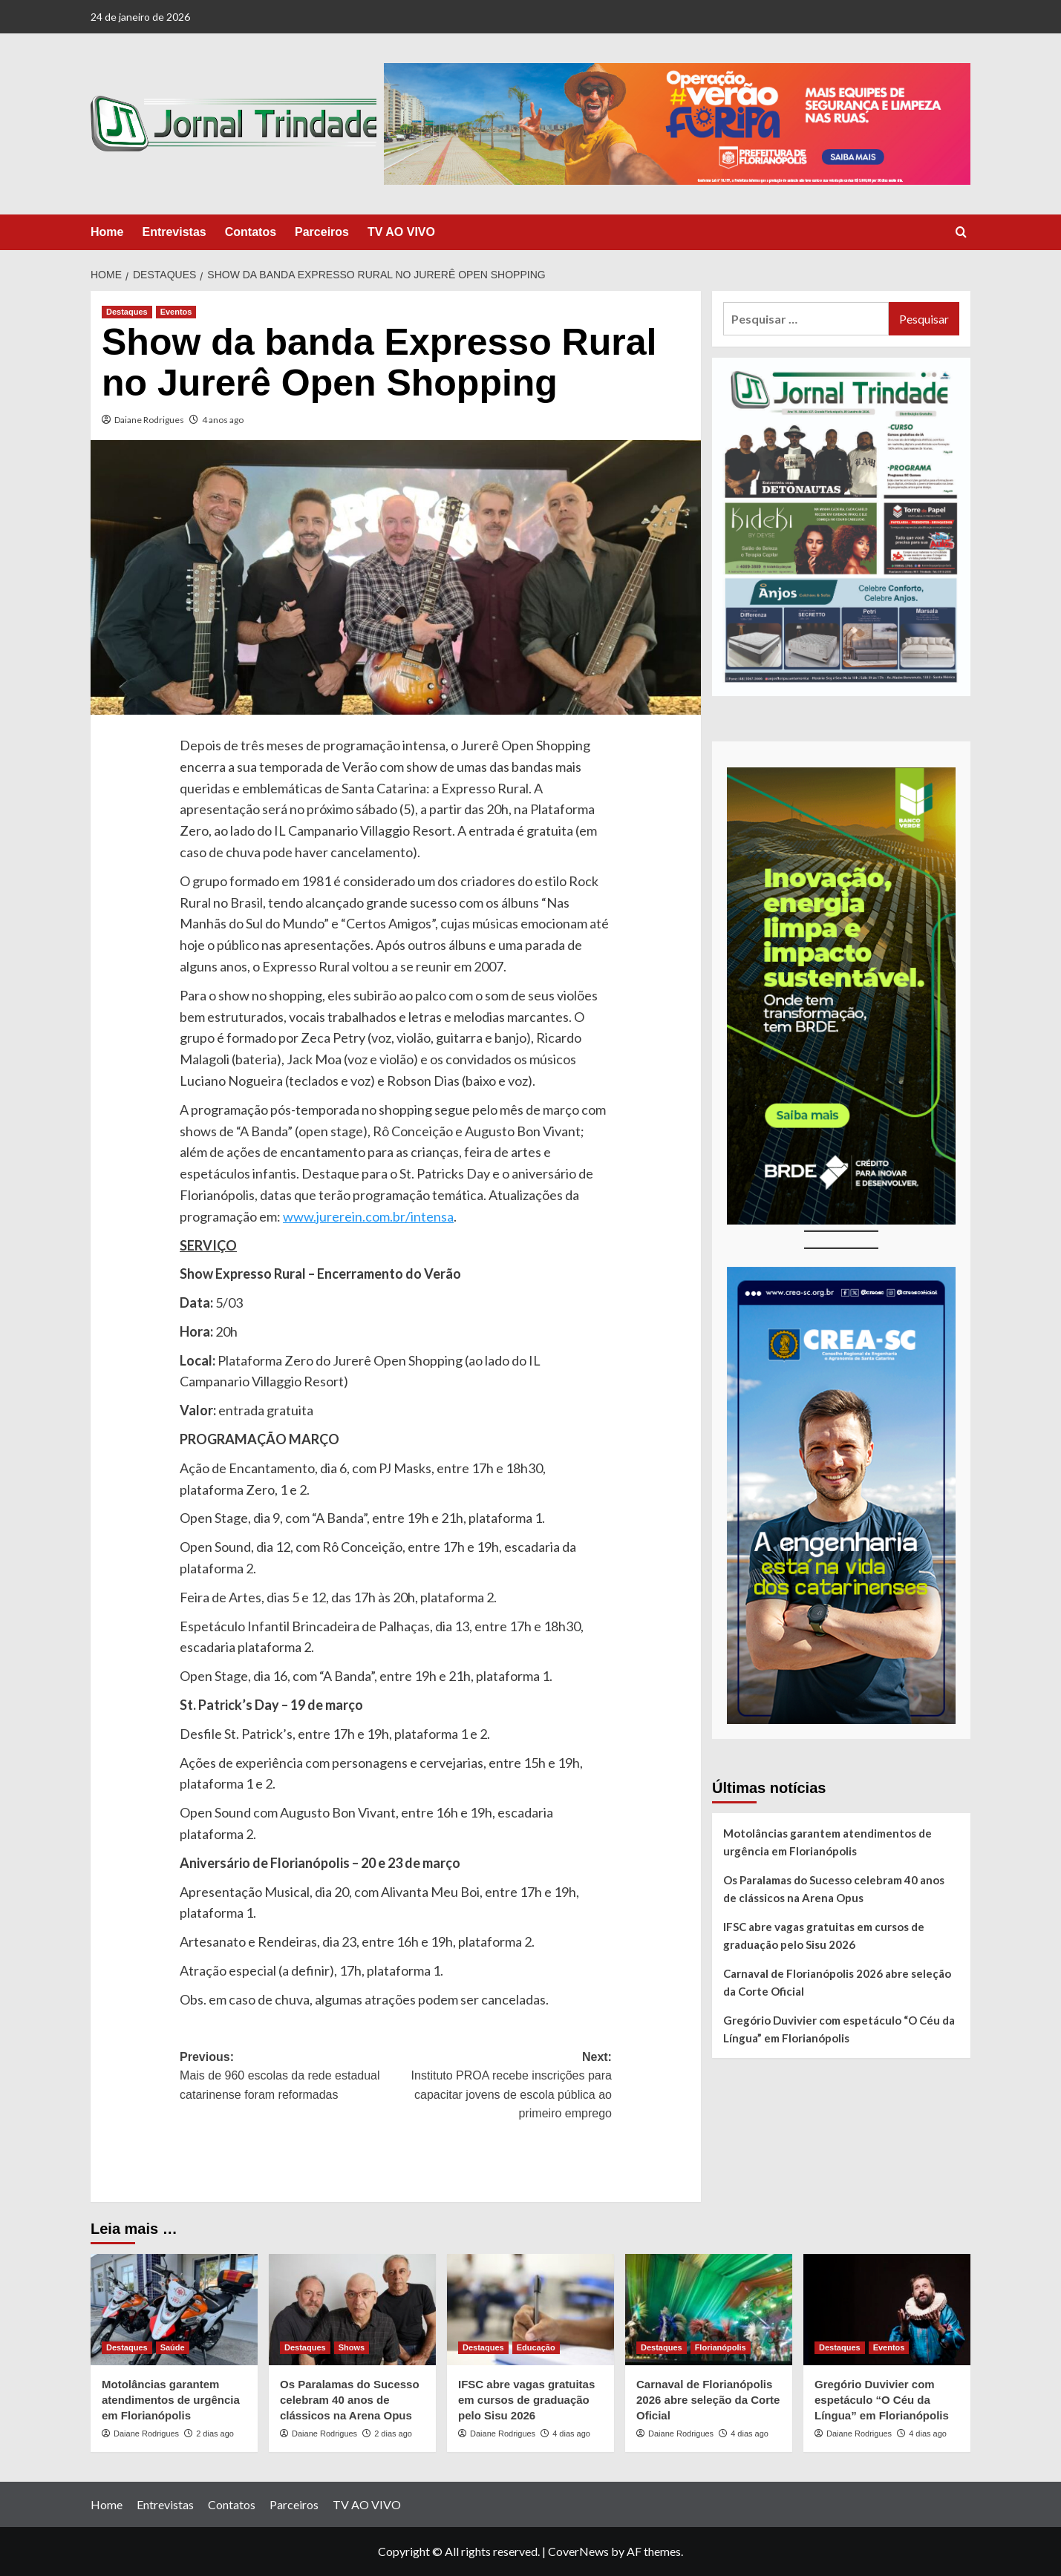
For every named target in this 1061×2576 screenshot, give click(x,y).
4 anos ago (223, 419)
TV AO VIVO (401, 232)
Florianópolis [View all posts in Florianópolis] (720, 2347)
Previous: (288, 2078)
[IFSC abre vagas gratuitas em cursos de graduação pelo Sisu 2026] (530, 2309)
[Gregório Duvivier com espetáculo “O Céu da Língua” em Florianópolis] (886, 2309)
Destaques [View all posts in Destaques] (127, 311)
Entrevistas (174, 232)
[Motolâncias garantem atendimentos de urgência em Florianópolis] (174, 2309)
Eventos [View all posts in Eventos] (176, 311)
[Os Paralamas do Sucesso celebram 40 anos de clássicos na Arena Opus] (352, 2309)
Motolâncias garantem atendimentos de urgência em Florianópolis (827, 1842)
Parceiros (322, 232)
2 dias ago (215, 2433)
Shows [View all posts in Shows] (352, 2347)
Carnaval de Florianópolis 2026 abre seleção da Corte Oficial (837, 1982)
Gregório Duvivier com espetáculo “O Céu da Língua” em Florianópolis (839, 2029)
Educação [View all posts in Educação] (536, 2347)
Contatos (250, 232)
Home (107, 232)
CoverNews (578, 2551)
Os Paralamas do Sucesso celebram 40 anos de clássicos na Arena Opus (833, 1888)
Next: (504, 2087)
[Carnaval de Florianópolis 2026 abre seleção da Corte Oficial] (708, 2309)
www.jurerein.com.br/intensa (368, 1216)
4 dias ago (571, 2433)
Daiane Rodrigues (149, 419)
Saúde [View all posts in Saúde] (172, 2347)
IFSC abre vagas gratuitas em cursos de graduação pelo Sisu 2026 (823, 1935)
